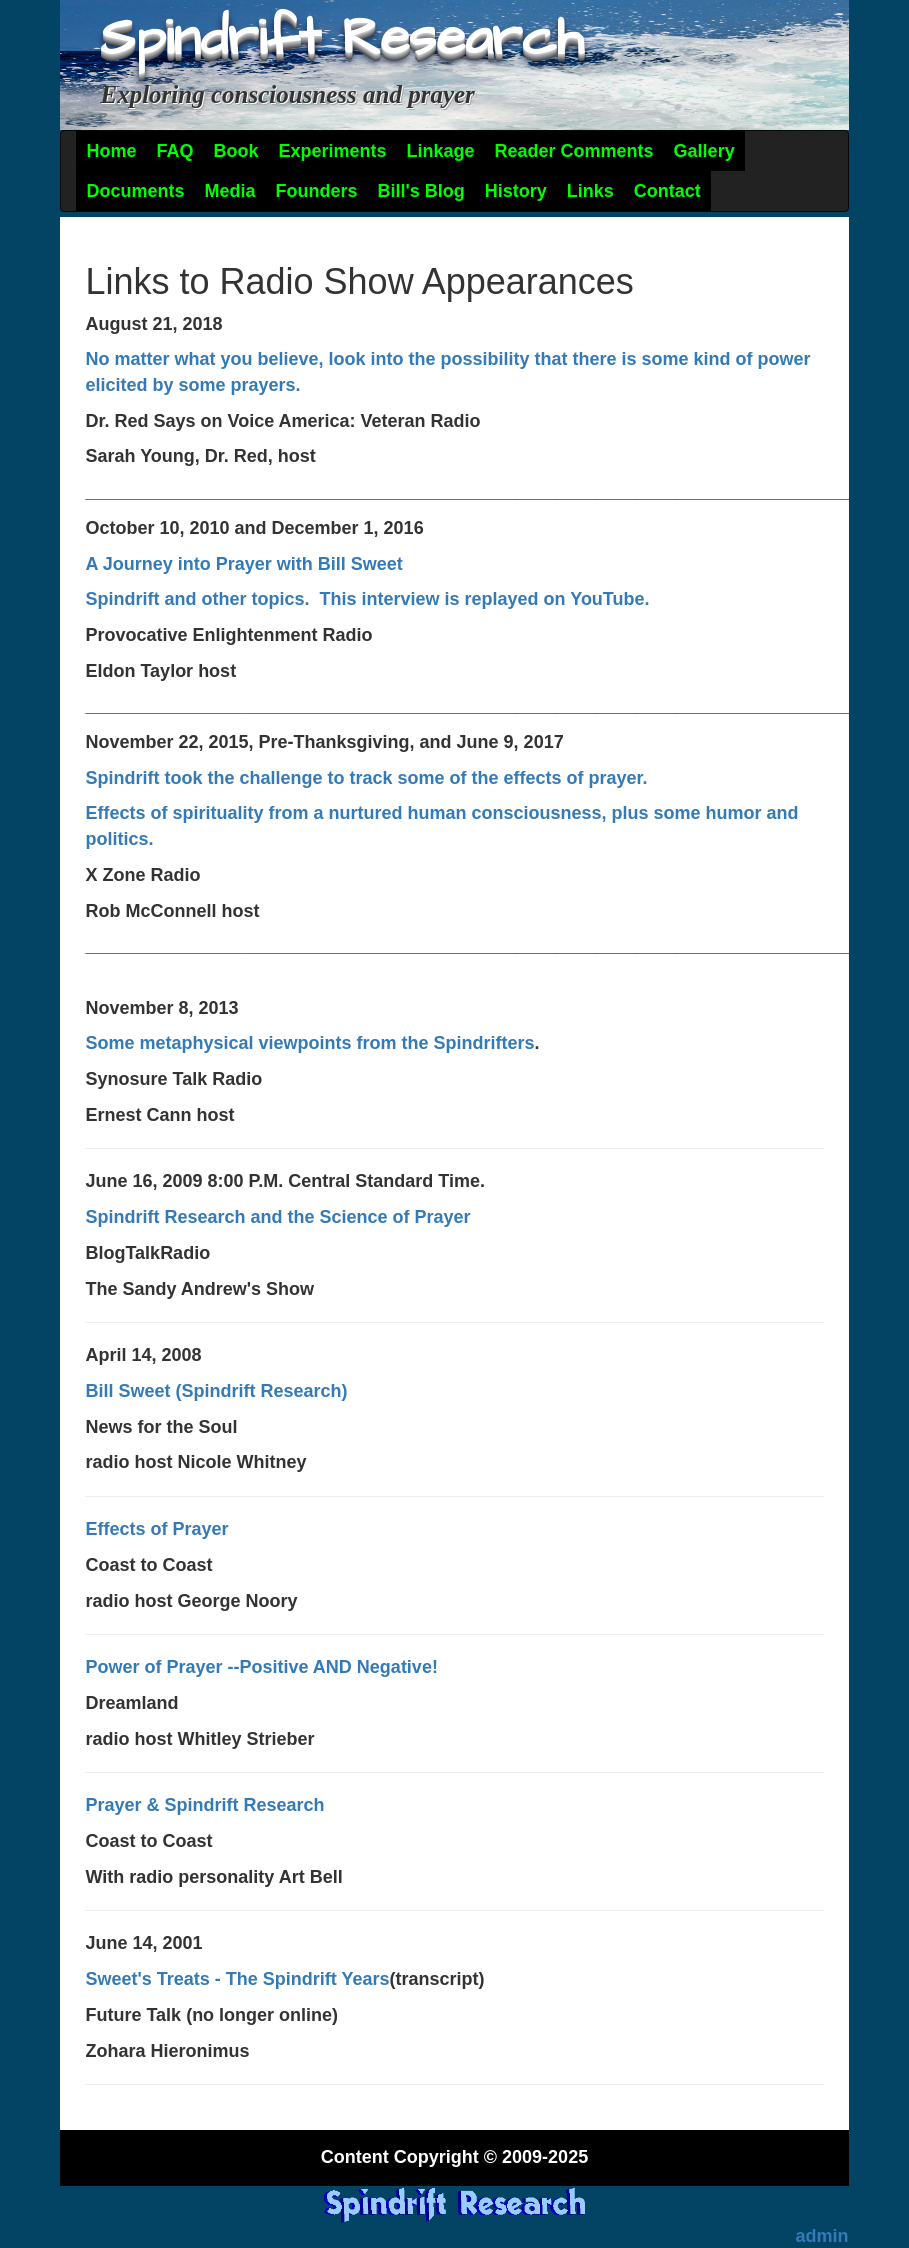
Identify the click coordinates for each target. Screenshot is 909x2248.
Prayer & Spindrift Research (204, 1805)
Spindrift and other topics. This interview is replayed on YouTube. (367, 599)
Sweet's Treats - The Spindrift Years (237, 1979)
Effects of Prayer (156, 1529)
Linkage (441, 151)
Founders (316, 191)
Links (590, 191)
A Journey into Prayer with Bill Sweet (243, 564)
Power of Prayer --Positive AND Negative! (261, 1667)
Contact (667, 191)
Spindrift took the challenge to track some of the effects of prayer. (366, 778)
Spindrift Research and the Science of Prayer (277, 1217)
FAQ (174, 151)
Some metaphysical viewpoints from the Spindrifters (309, 1043)
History (516, 191)
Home (111, 151)
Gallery (704, 151)
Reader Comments (574, 151)
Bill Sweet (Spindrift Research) (216, 1391)
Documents (135, 191)
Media (229, 191)
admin (822, 2236)
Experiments (332, 151)
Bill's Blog (421, 191)
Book (235, 151)
